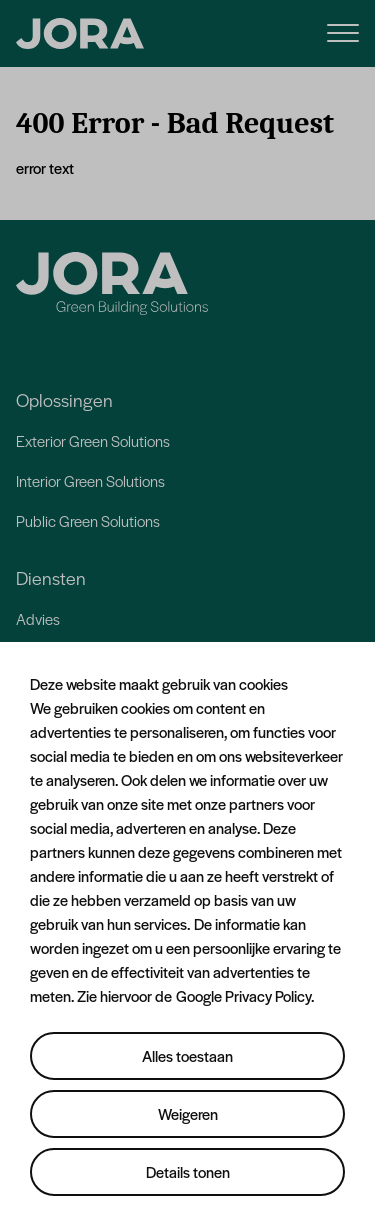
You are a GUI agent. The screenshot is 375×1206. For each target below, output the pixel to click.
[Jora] (112, 283)
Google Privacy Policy (243, 995)
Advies (38, 618)
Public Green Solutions (88, 520)
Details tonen (188, 1171)
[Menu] (343, 31)
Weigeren (188, 1113)
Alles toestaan (187, 1055)
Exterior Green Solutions (93, 440)
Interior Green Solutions (90, 480)
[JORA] (80, 34)
